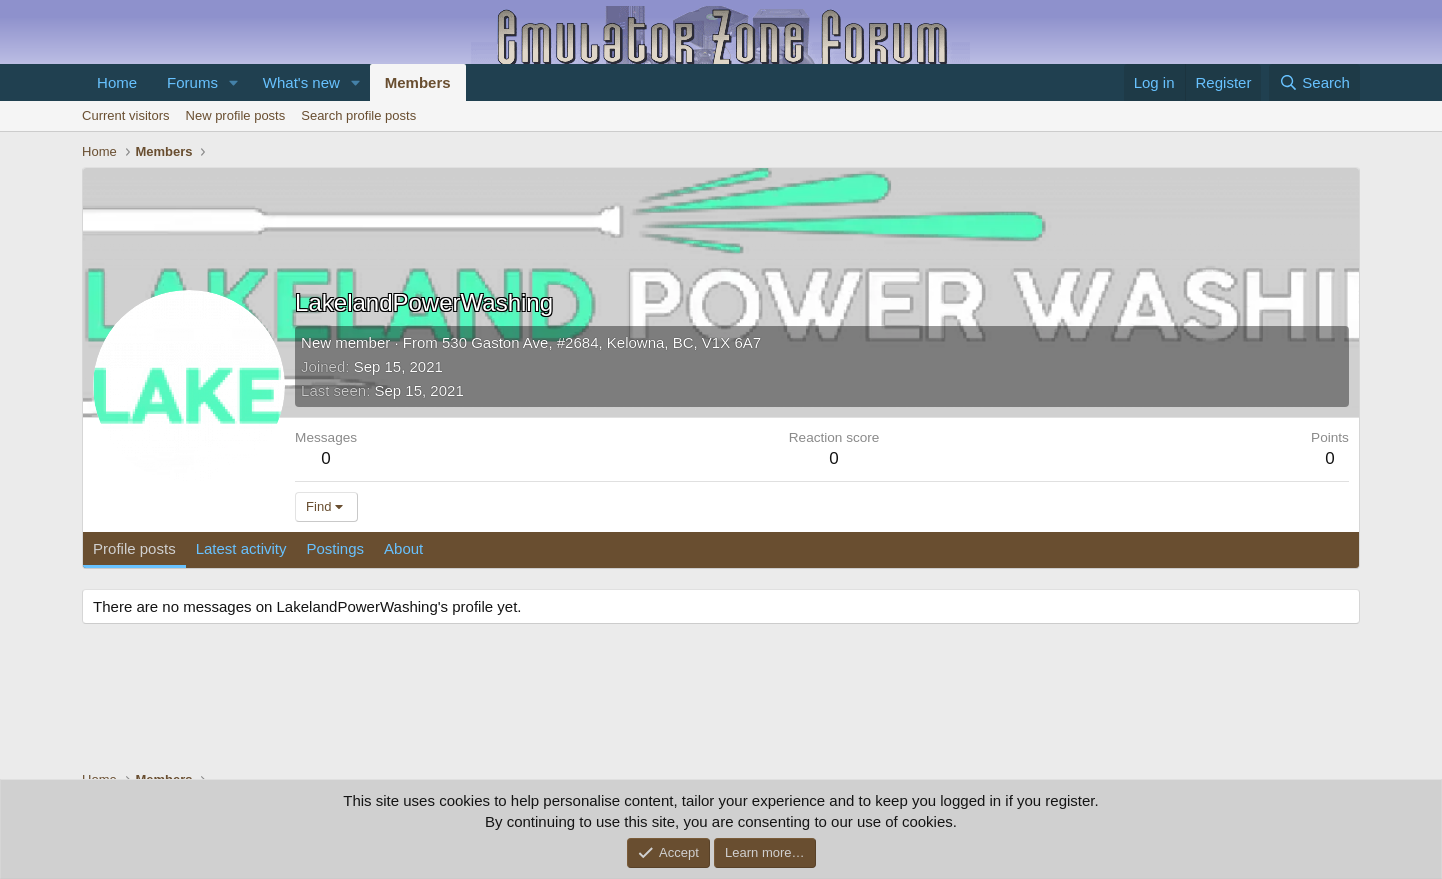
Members (418, 82)
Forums (192, 82)
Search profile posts (358, 115)
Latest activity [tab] (241, 548)
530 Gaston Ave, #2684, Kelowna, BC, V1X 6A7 (601, 342)
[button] (234, 82)
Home (117, 82)
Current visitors (125, 115)
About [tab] (403, 548)
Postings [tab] (336, 548)
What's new (301, 82)
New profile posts (236, 115)
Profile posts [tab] (134, 548)
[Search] (1314, 82)
